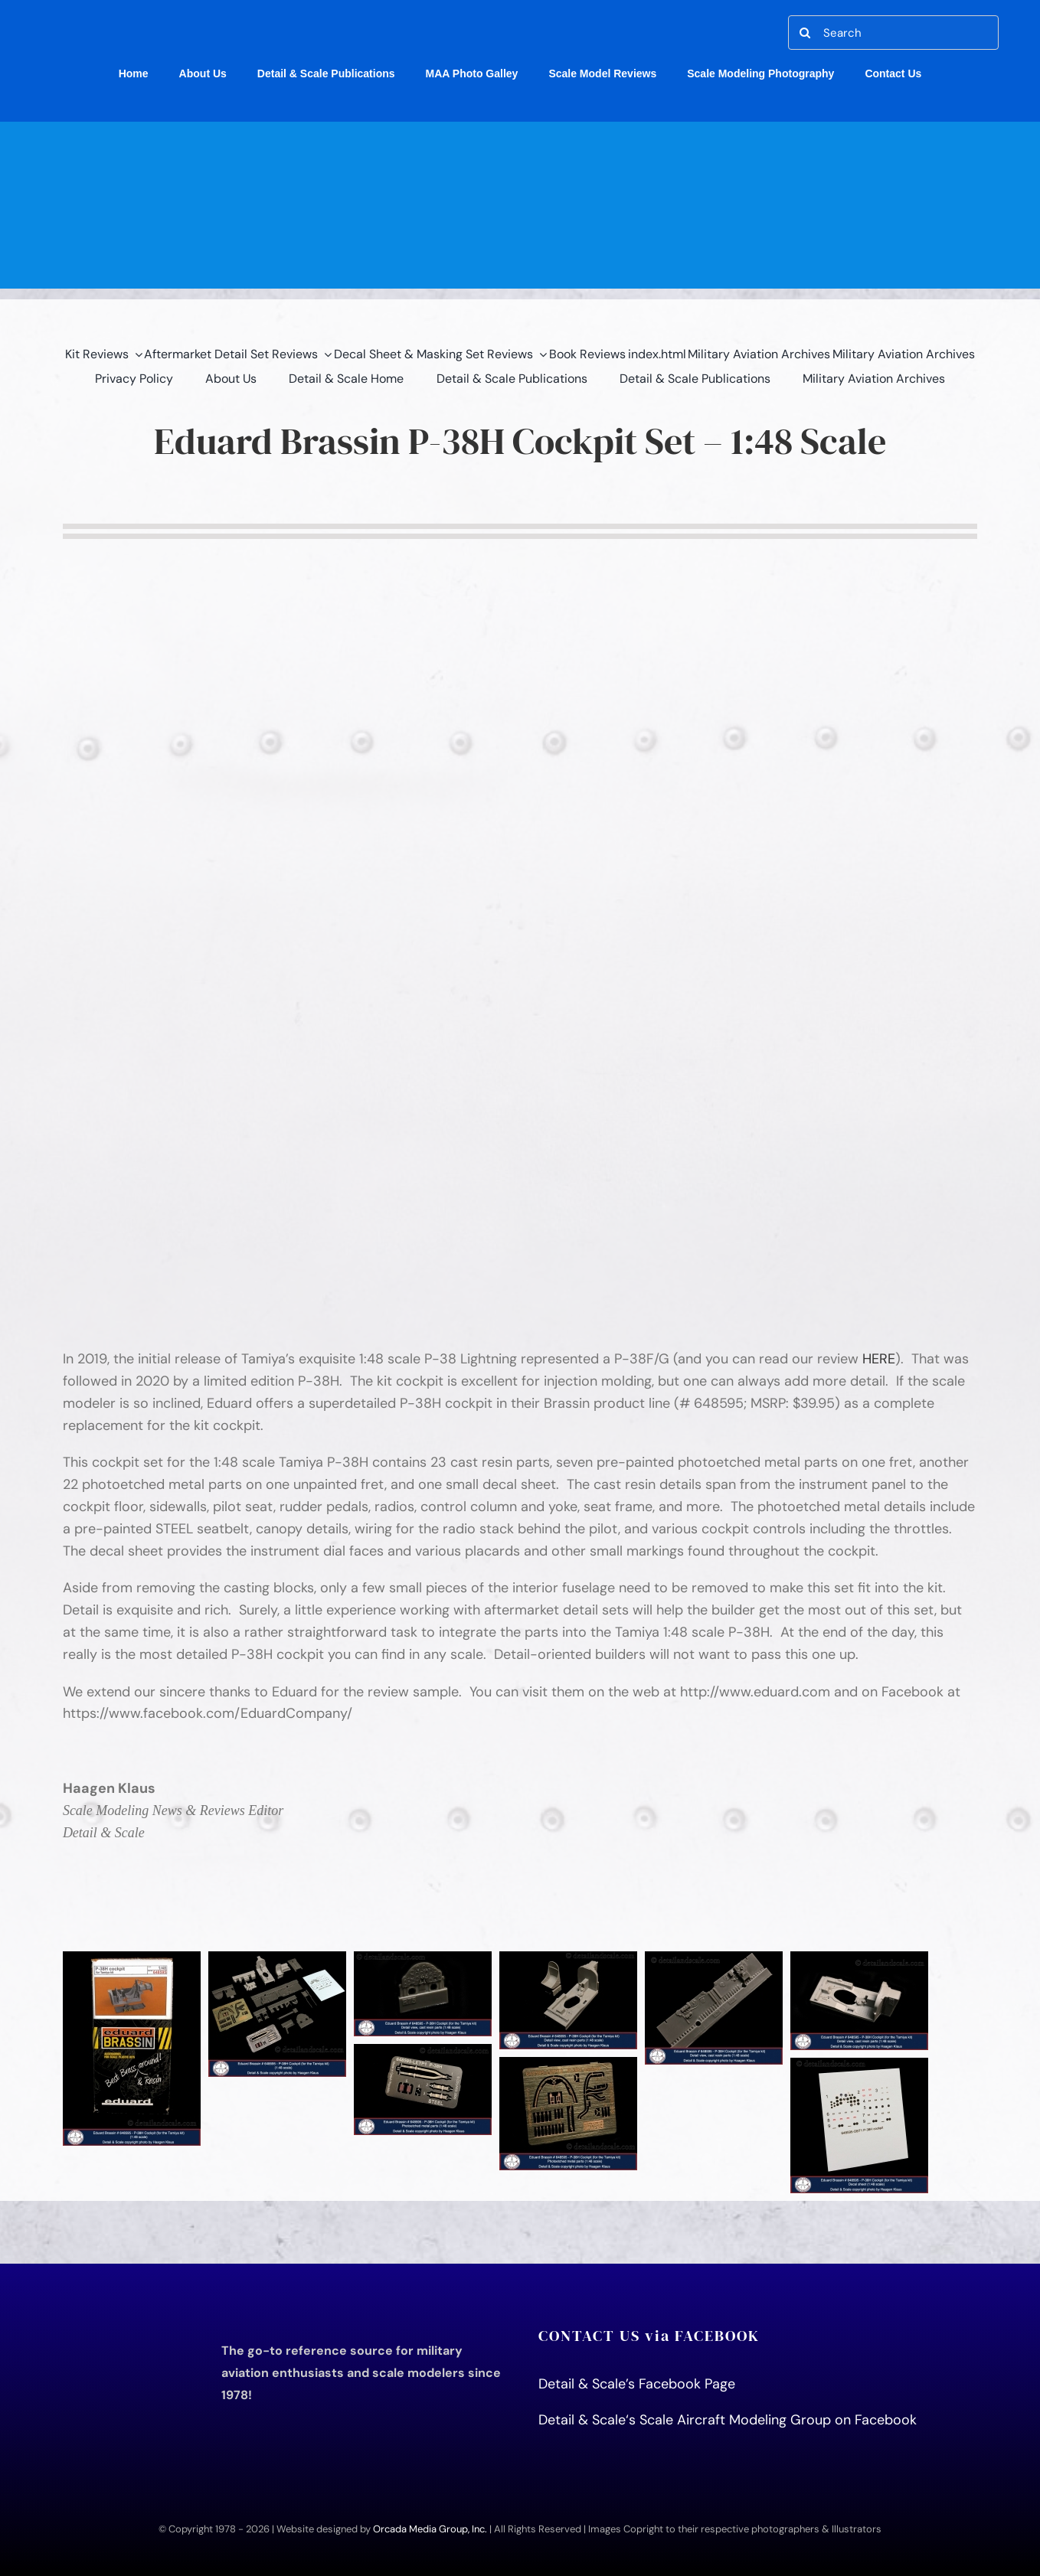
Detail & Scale (582, 2420)
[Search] (893, 32)
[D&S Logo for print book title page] (124, 2332)
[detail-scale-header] (519, 128)
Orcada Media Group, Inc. (430, 2528)
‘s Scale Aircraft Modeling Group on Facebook (771, 2420)
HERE (878, 1359)
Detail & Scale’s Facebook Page (638, 2384)
